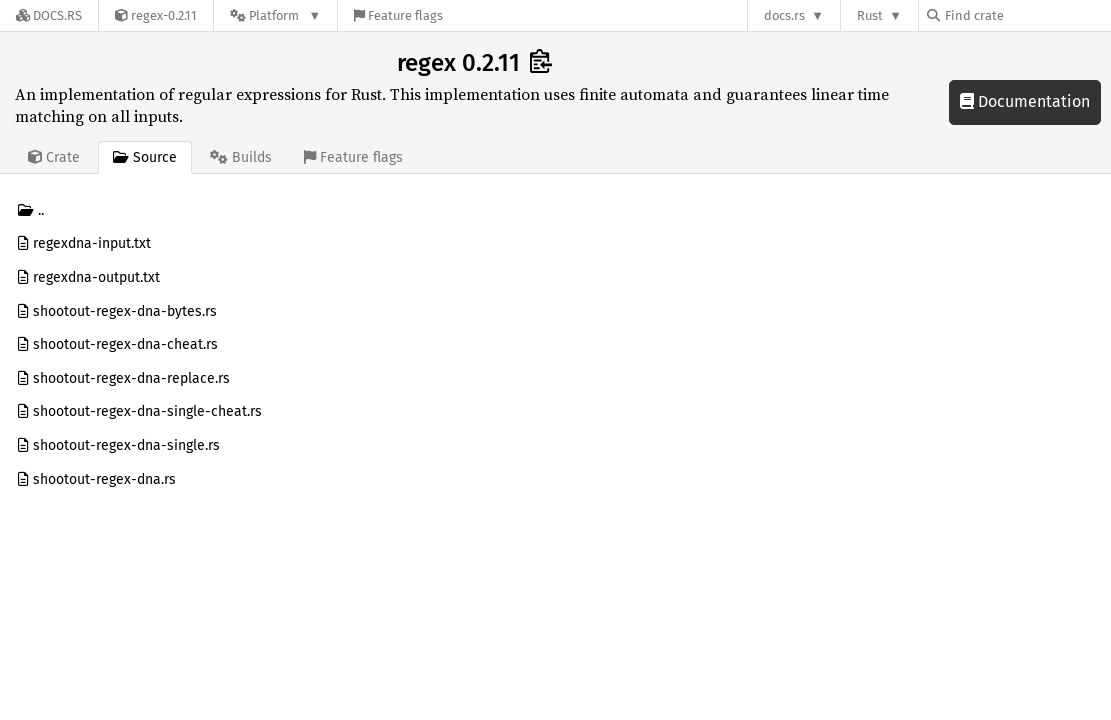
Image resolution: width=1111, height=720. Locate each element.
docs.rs (784, 15)
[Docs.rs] (49, 15)
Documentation (1025, 101)
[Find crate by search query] (1027, 15)
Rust (870, 15)
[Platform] (275, 15)
